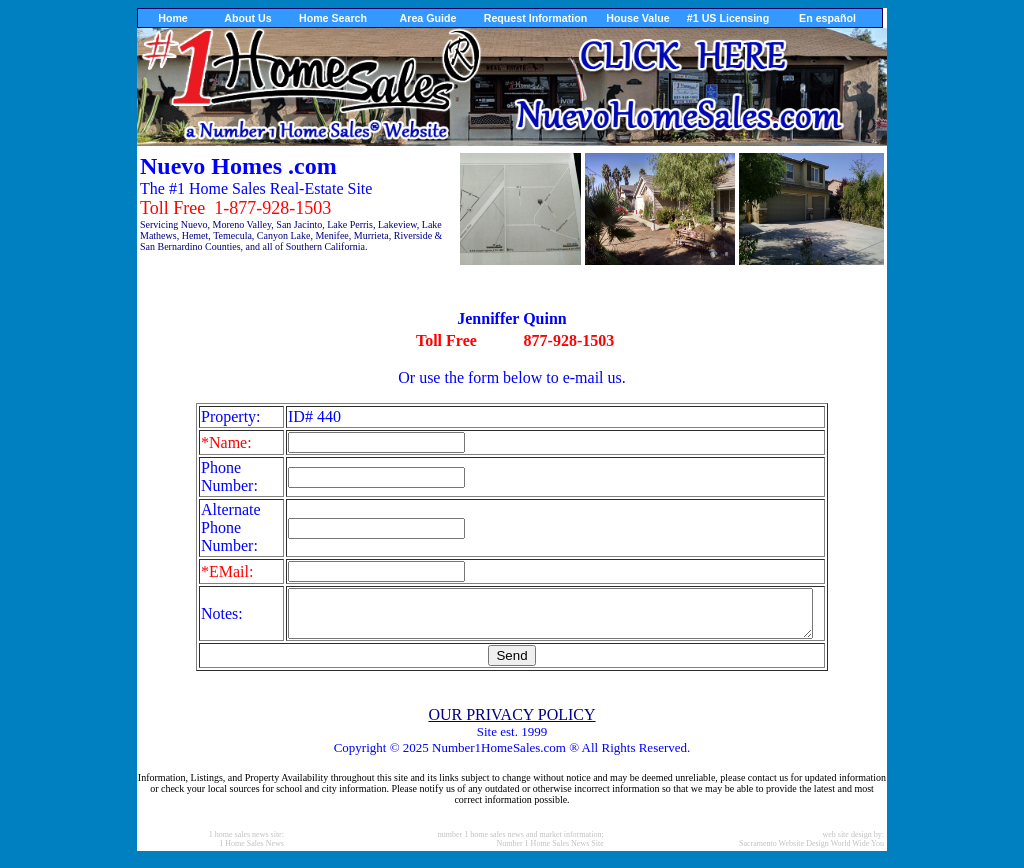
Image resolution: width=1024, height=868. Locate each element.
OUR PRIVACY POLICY (511, 723)
